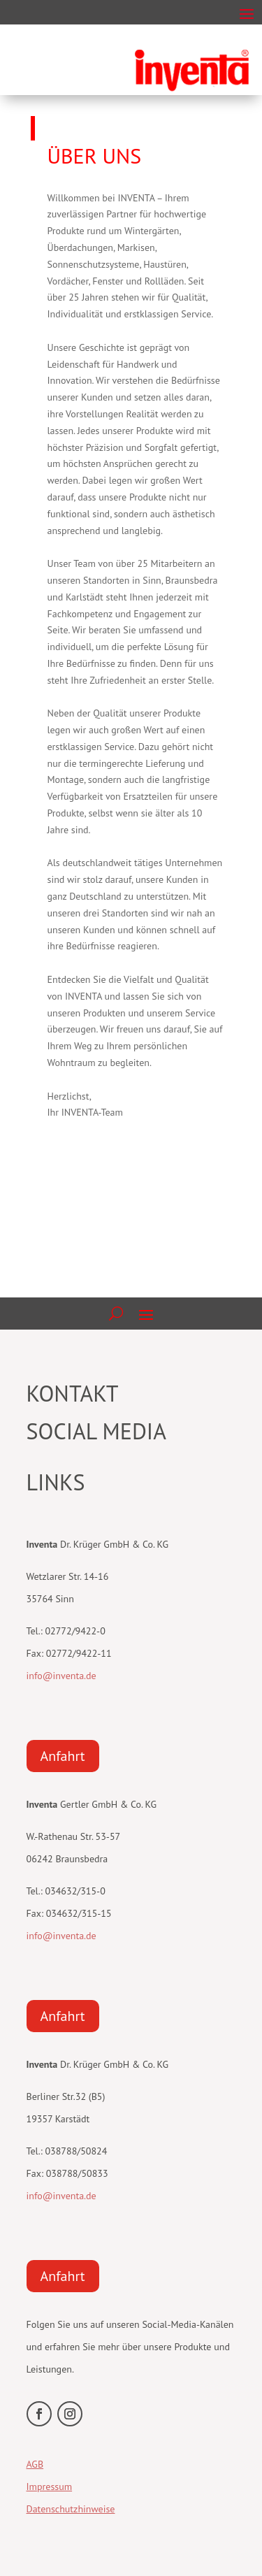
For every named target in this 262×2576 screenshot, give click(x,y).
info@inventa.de (61, 1675)
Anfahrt (63, 1756)
